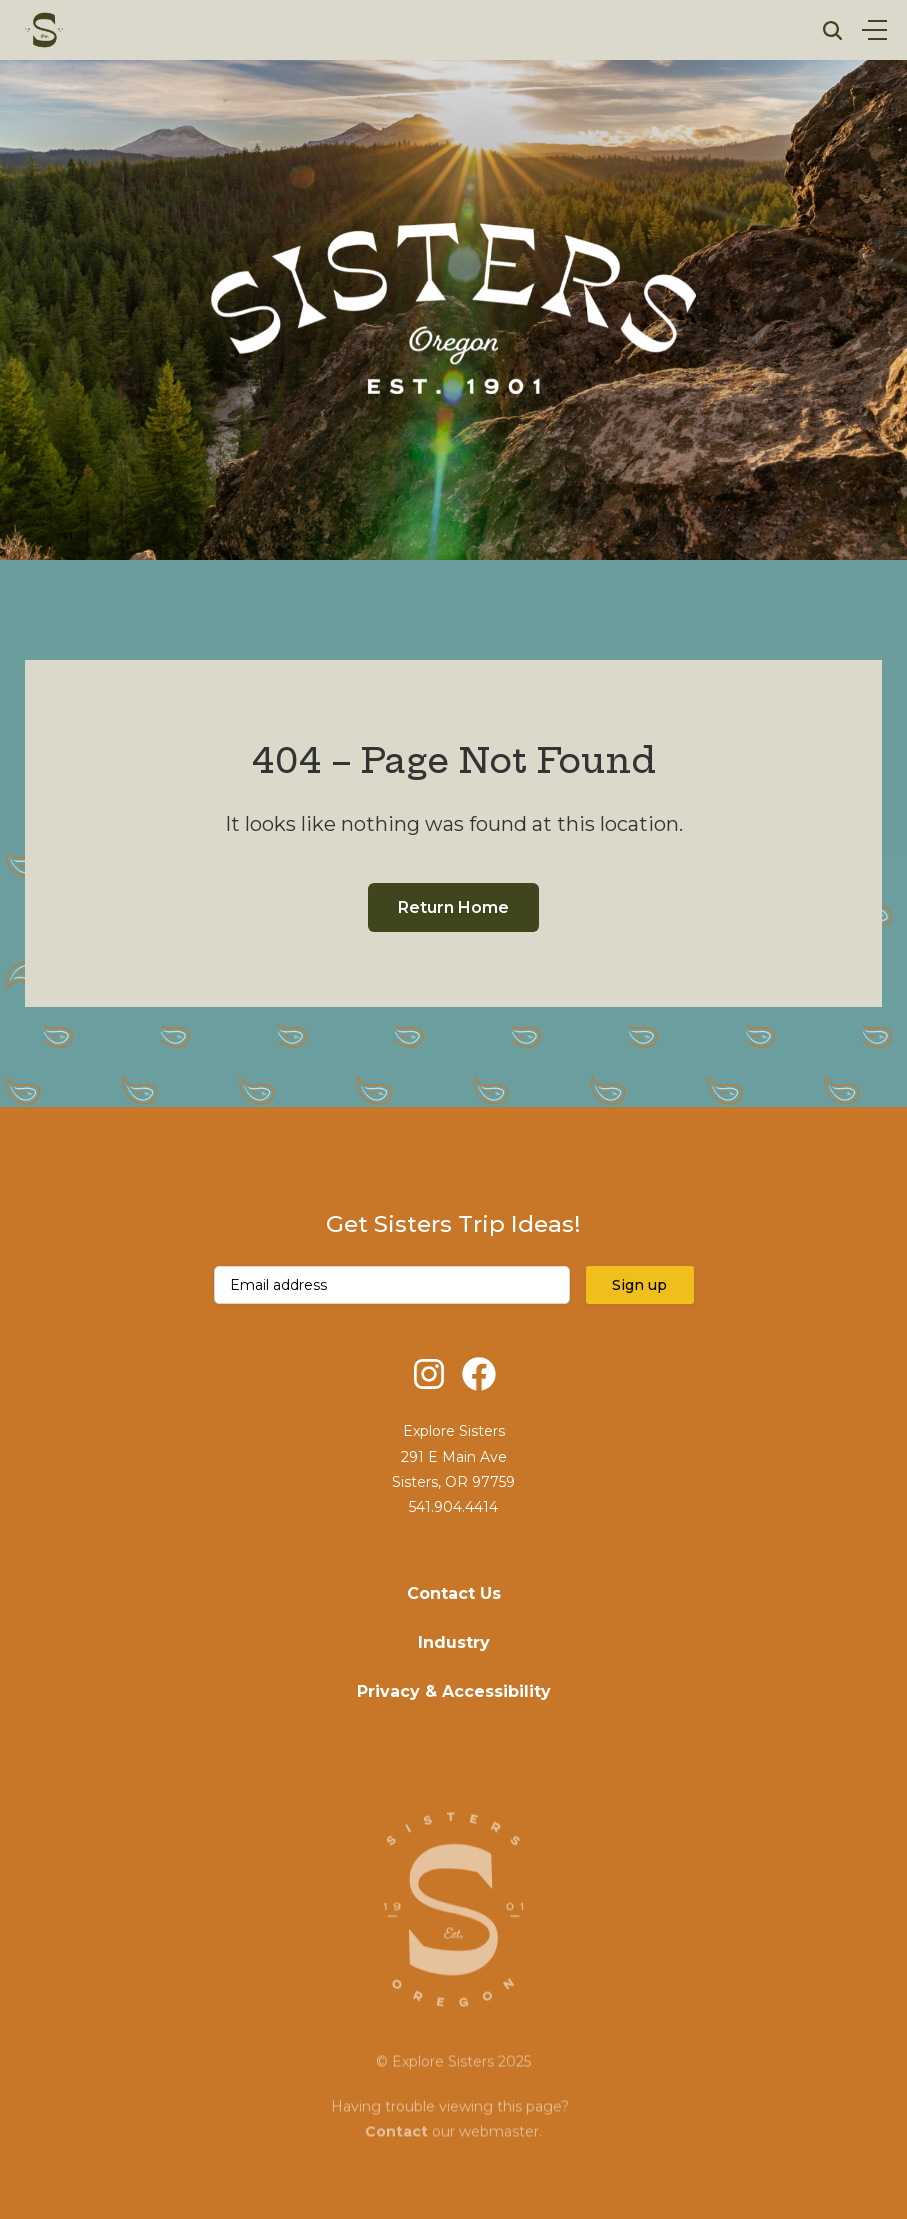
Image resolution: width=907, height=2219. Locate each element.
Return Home (453, 907)
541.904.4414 (453, 1507)
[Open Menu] (874, 30)
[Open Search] (832, 30)
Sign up (639, 1285)
